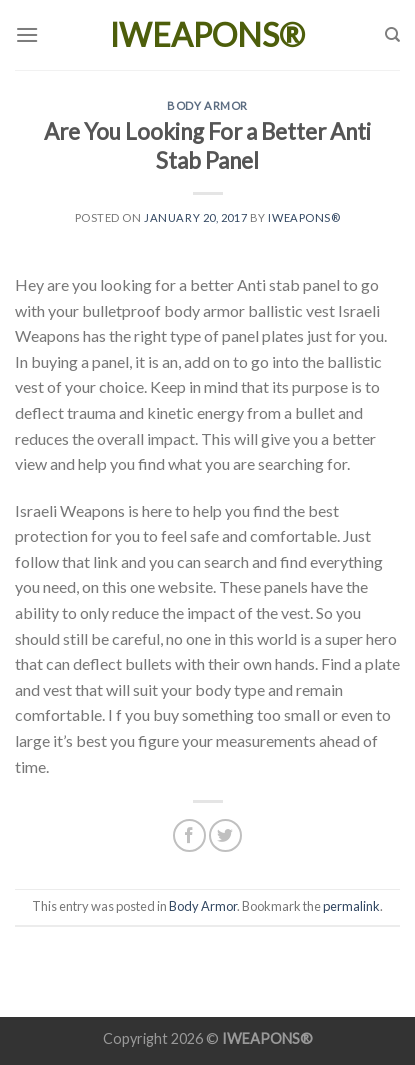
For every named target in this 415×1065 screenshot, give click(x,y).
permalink (351, 906)
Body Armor (207, 105)
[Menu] (27, 34)
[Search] (392, 35)
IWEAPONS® (207, 35)
